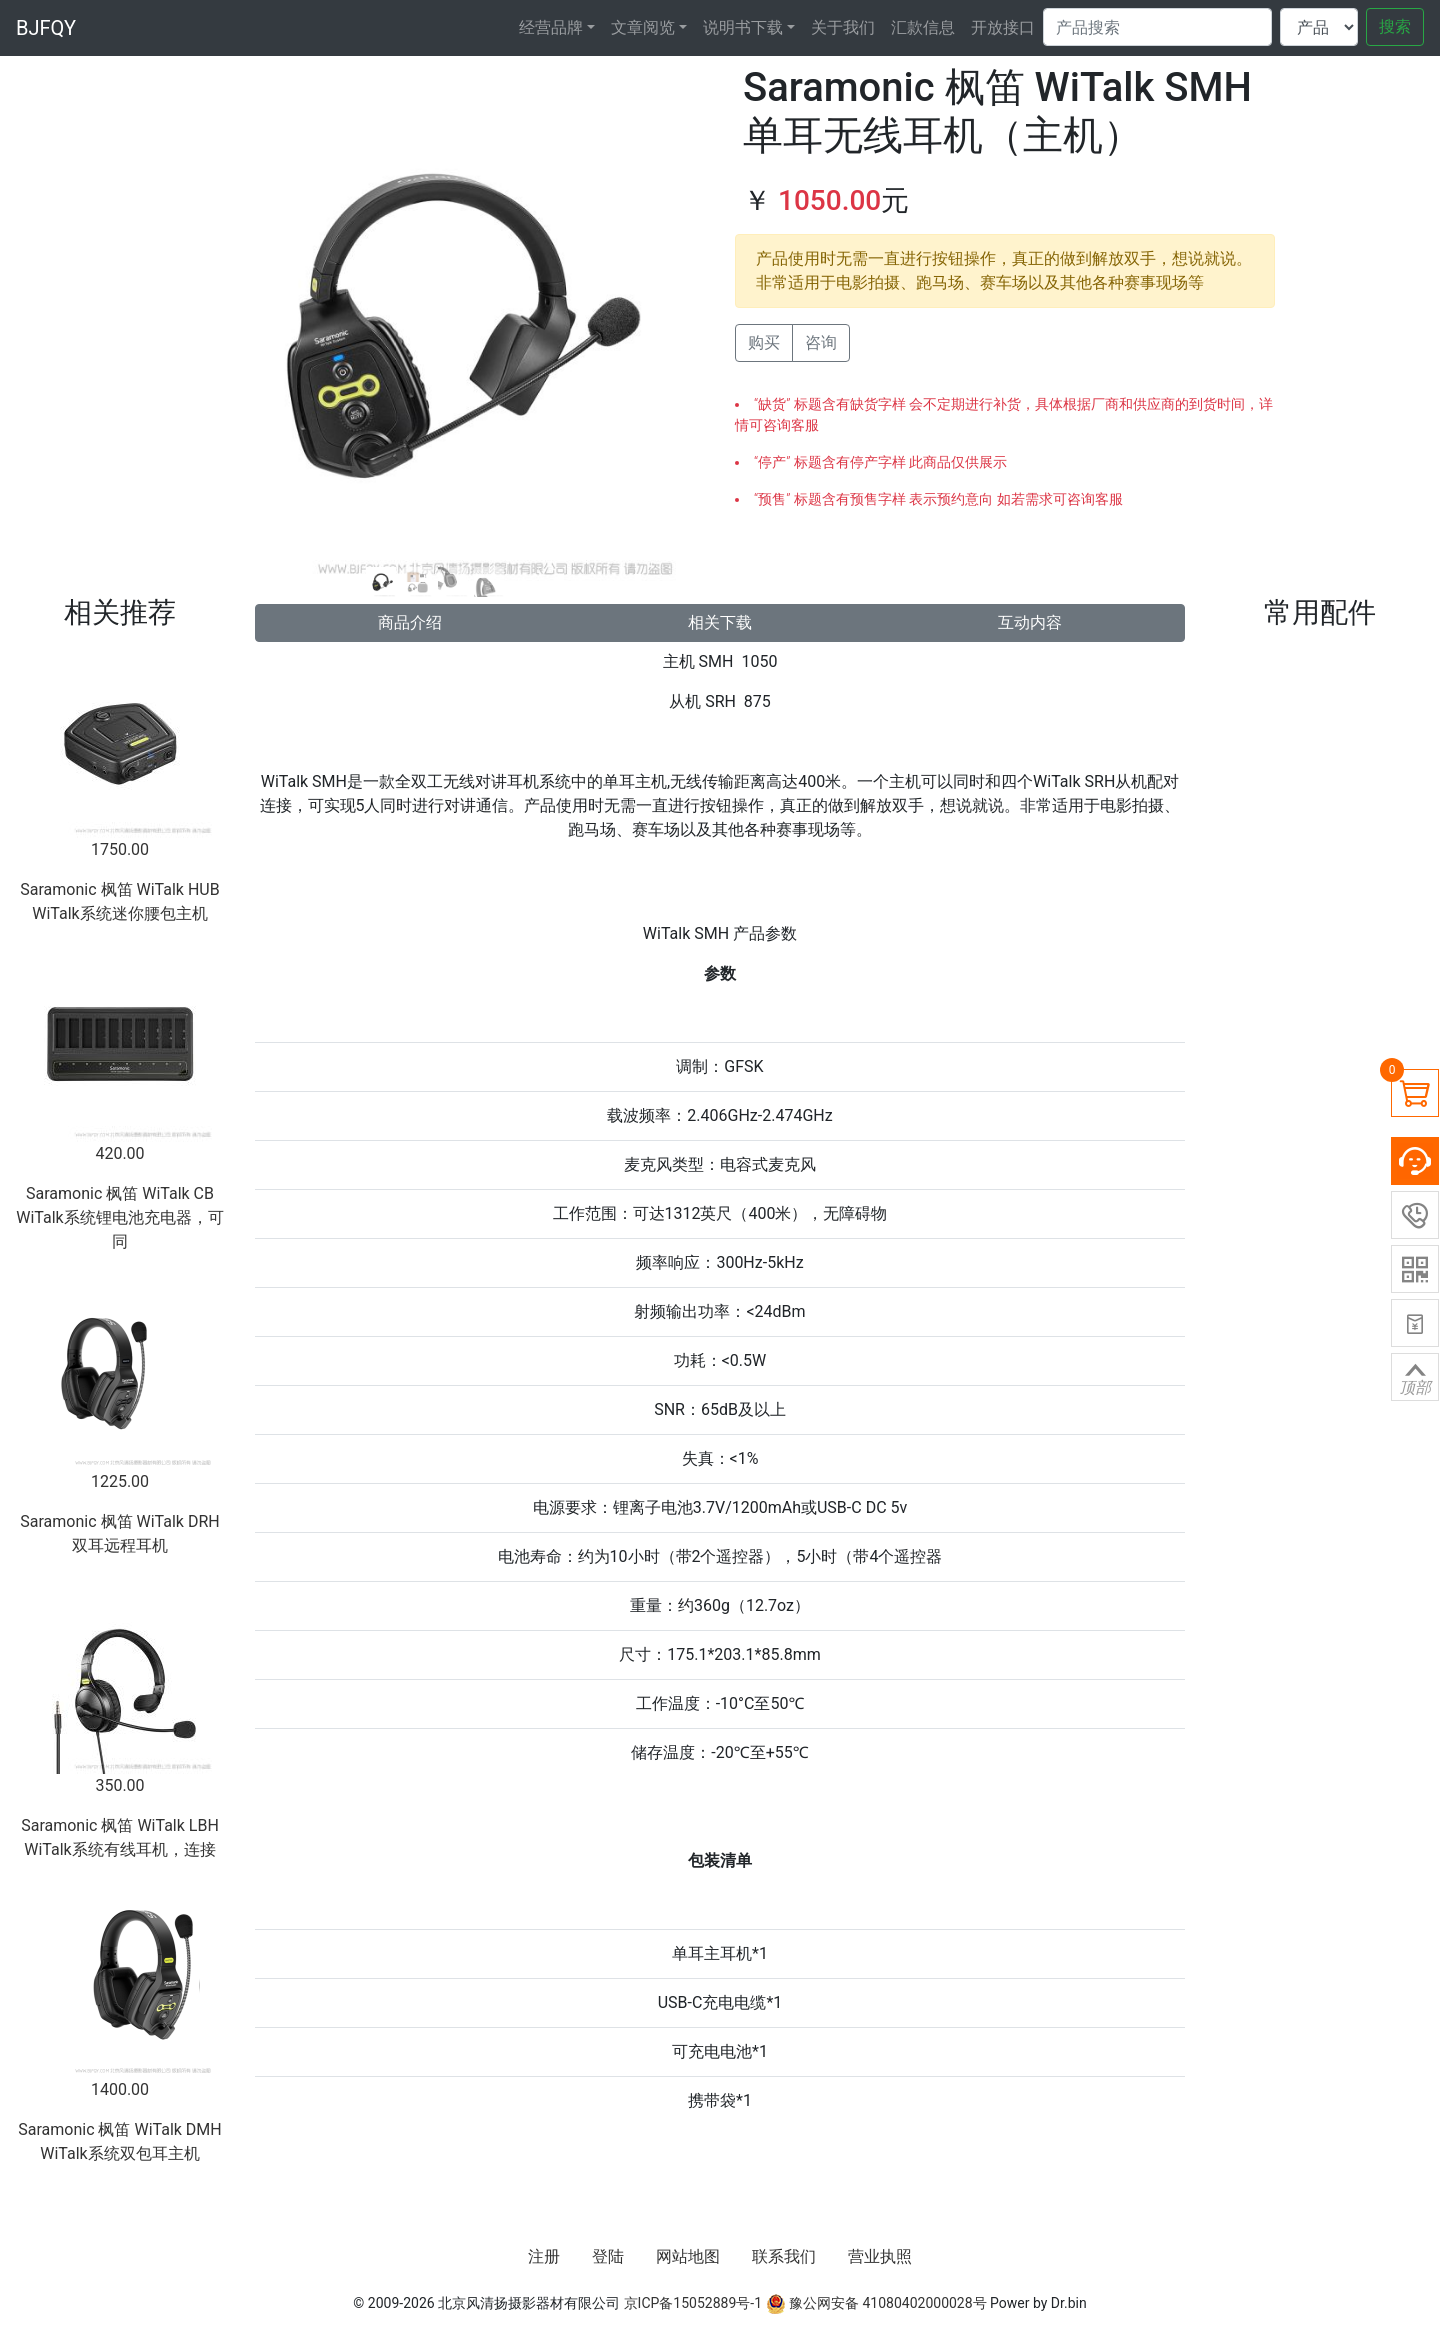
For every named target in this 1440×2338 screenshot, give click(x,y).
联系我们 (784, 2256)
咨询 (821, 342)
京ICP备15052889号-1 (693, 2303)
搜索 (1395, 26)
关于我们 (843, 27)
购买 (764, 342)
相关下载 (720, 622)
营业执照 (880, 2256)
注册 (544, 2256)
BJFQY (46, 28)
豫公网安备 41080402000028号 (876, 2303)
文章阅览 (643, 27)
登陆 (608, 2256)
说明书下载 (743, 27)
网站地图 (688, 2256)
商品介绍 (410, 622)
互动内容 (1030, 622)
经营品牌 (551, 27)
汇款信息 (923, 27)
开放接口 (1003, 27)
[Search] (1157, 27)
